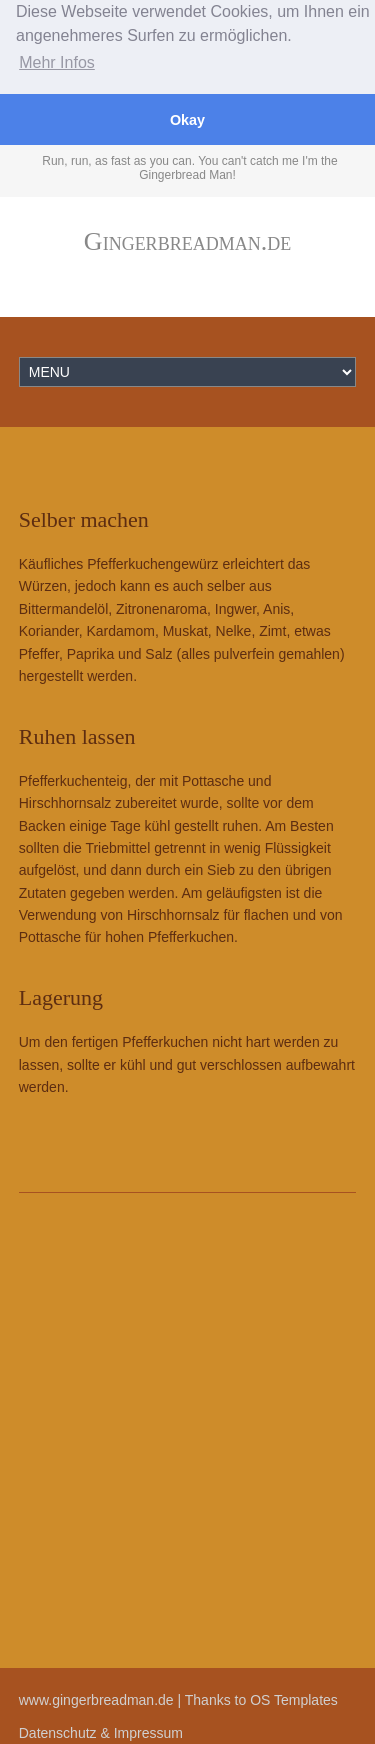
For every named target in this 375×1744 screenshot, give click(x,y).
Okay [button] (187, 120)
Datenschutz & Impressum (101, 1732)
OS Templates (294, 1700)
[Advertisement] (187, 1430)
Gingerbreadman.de (187, 240)
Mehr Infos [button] (57, 62)
